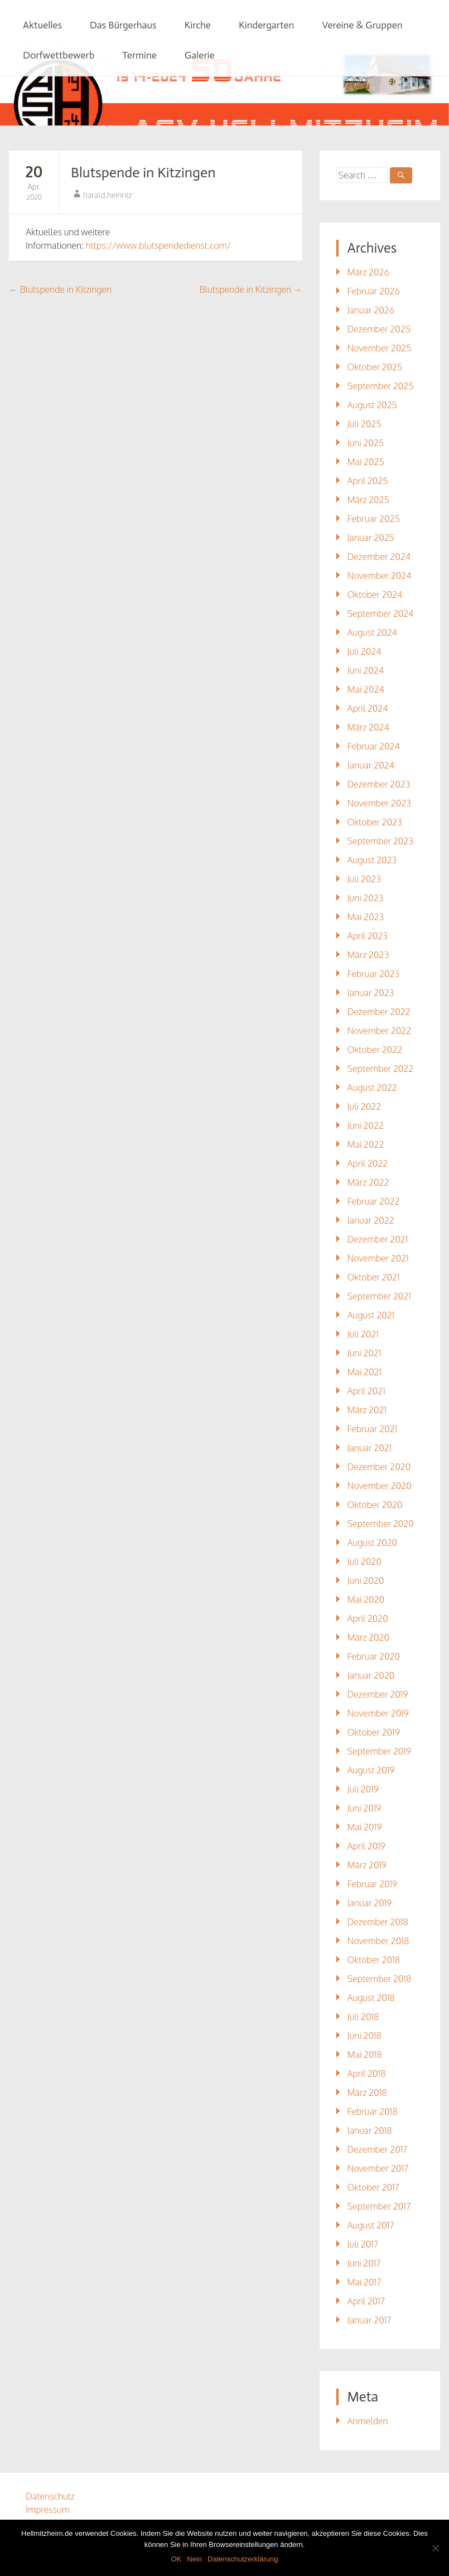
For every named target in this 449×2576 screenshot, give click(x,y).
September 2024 (380, 613)
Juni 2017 (364, 2263)
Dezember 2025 (379, 329)
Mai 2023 (365, 916)
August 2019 (371, 1770)
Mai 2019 (364, 1827)
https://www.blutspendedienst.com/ (158, 245)
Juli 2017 (363, 2244)
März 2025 (368, 499)
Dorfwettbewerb (58, 55)
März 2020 (368, 1637)
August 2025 (372, 404)
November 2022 (379, 1030)
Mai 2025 (365, 461)
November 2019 (378, 1713)
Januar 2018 (369, 2130)
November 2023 (379, 803)
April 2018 (366, 2073)
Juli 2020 (364, 1561)
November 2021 (378, 1258)
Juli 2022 (364, 1106)
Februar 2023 (373, 973)
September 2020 (380, 1523)
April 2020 (367, 1618)
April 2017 (366, 2301)
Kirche (198, 25)
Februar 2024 (373, 746)
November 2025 (379, 348)
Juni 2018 (364, 2035)
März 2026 (368, 272)
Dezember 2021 (377, 1239)
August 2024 (372, 632)
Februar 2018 (372, 2111)
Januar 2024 (370, 765)
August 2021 (371, 1315)
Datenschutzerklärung (242, 2559)
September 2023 (380, 841)
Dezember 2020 (379, 1466)
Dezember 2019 (377, 1694)
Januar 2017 (369, 2320)
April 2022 (367, 1163)
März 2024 (368, 727)
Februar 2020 (373, 1656)
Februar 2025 (373, 518)
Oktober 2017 (373, 2187)
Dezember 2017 (377, 2149)
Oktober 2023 (374, 822)
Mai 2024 (365, 689)
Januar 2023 (370, 992)
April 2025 (367, 480)
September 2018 (379, 1978)
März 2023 (368, 954)
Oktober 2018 (373, 1959)
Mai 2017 (364, 2282)
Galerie (200, 55)
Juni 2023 (365, 897)
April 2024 (367, 708)
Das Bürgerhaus (123, 25)
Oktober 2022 (374, 1049)
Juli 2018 (363, 2016)
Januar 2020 (371, 1675)
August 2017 (370, 2225)
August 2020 (372, 1542)
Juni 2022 (365, 1125)
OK (176, 2559)
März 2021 (367, 1409)
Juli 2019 (363, 1789)
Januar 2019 (369, 1902)
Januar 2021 (369, 1447)
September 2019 (379, 1751)
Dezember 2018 (377, 1921)
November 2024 (379, 575)
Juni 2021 (364, 1353)
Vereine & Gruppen (362, 25)
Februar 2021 (372, 1428)
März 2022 (368, 1182)
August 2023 (372, 860)
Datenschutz (50, 2496)
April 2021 (366, 1390)
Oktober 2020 (375, 1504)
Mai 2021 (364, 1372)
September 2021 (379, 1296)
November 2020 (379, 1485)
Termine (139, 55)
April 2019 (366, 1846)
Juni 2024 (365, 670)
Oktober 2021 (373, 1277)
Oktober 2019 (373, 1732)
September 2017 (379, 2206)
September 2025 (380, 386)
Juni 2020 (365, 1580)
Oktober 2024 (375, 594)
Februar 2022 (373, 1201)
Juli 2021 (363, 1334)
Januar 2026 (370, 310)
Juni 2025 (365, 442)
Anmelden (367, 2421)
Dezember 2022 (379, 1011)
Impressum (48, 2509)
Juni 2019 (364, 1808)
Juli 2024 (364, 651)
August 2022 (372, 1087)
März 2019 (367, 1865)
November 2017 (378, 2168)
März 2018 (367, 2092)
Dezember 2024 (379, 556)
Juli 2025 (364, 423)
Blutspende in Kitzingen (143, 172)
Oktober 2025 (375, 367)
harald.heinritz (107, 195)
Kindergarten (266, 25)
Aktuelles (42, 25)
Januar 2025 (370, 537)
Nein (194, 2559)
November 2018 (378, 1940)
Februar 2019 (372, 1883)
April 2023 (367, 935)
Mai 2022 (365, 1144)
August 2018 (371, 1997)
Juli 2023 (364, 879)
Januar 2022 (370, 1220)
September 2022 (380, 1068)
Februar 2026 (373, 291)
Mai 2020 (365, 1599)
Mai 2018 (364, 2054)
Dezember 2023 (379, 784)
